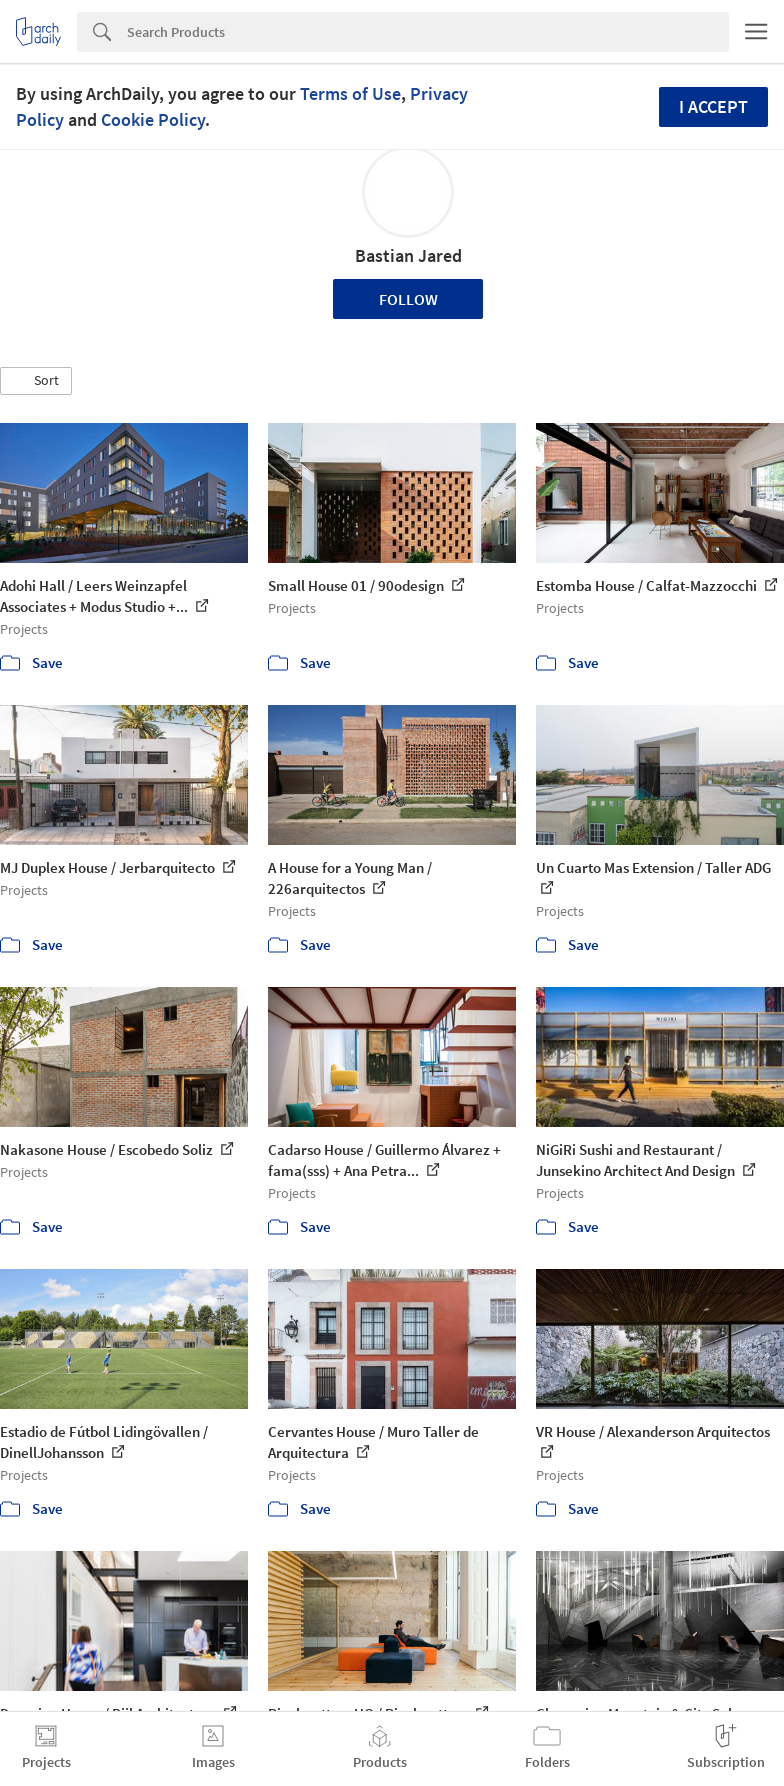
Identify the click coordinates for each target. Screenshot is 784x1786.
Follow (408, 299)
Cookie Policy (153, 119)
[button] (36, 381)
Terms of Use (350, 93)
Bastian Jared (408, 255)
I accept (713, 106)
